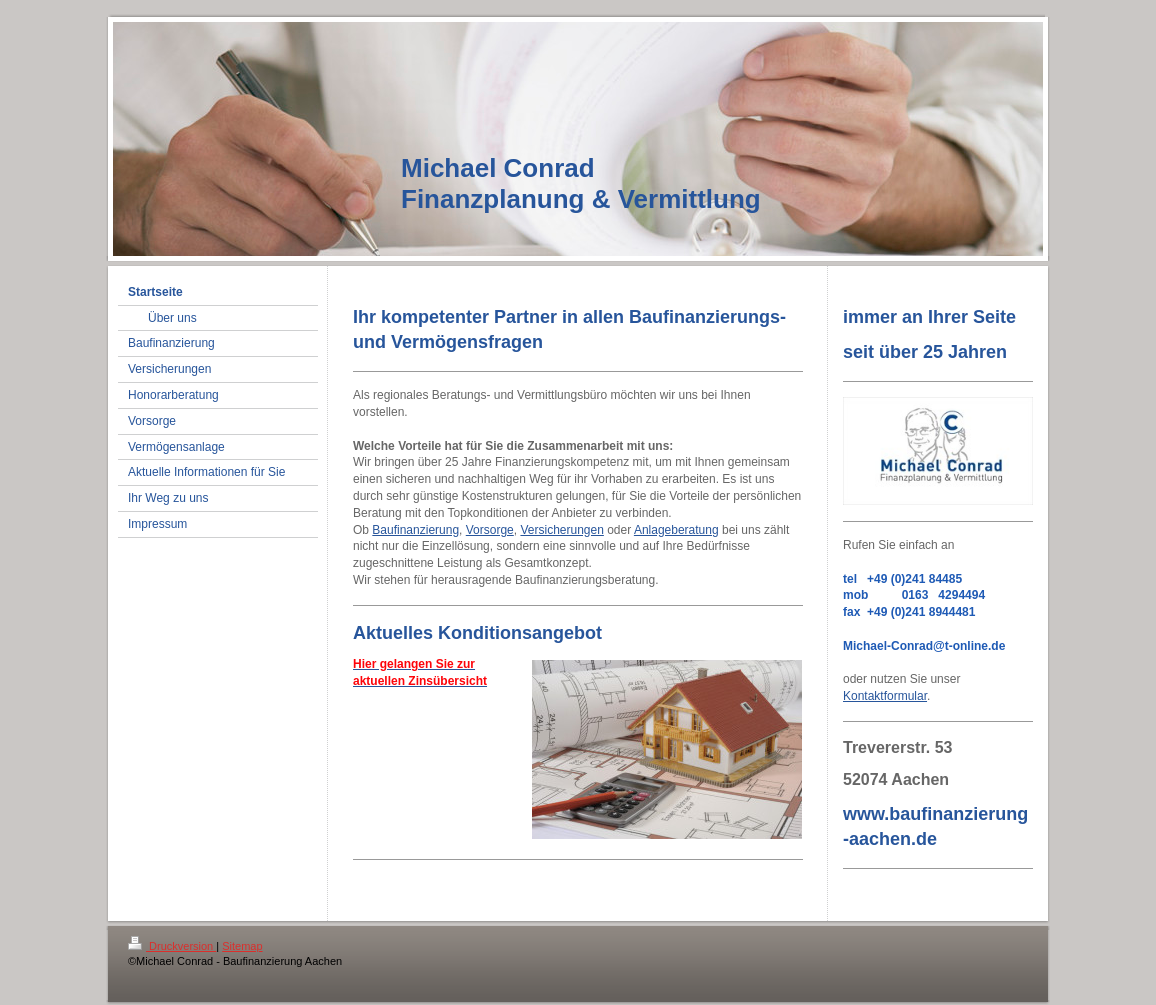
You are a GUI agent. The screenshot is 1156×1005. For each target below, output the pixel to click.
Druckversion (172, 946)
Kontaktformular (885, 696)
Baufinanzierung (415, 530)
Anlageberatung (676, 530)
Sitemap (242, 946)
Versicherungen (561, 530)
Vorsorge (490, 530)
